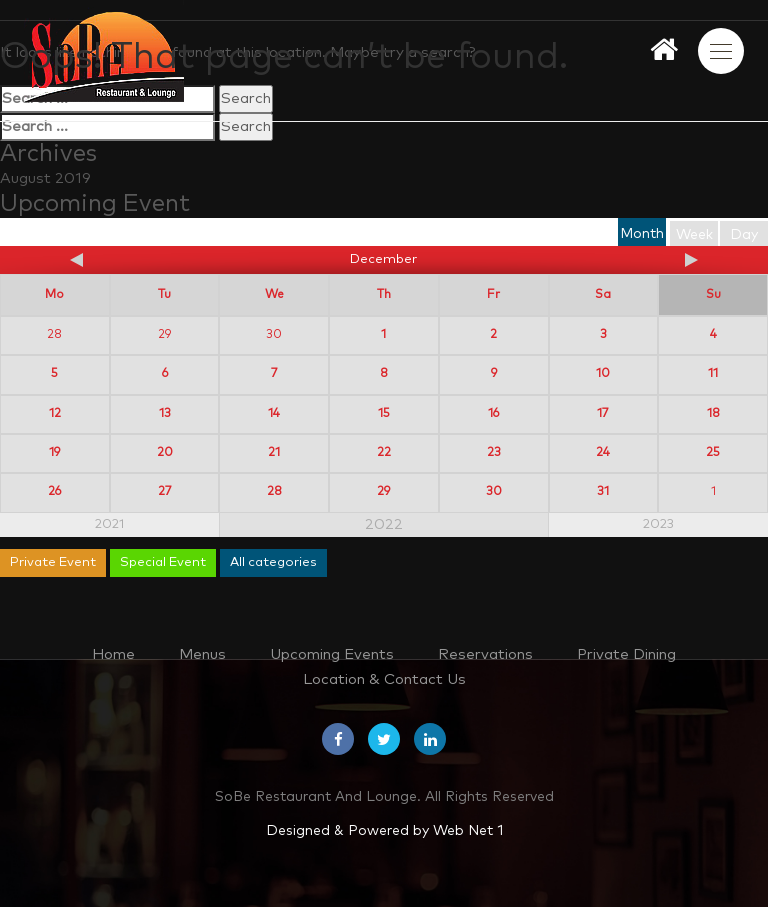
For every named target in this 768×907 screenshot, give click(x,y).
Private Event (53, 562)
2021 (109, 524)
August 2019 (45, 178)
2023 (658, 524)
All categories (273, 562)
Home (113, 654)
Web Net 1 (468, 831)
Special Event (163, 562)
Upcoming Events (332, 654)
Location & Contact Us (384, 679)
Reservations (485, 654)
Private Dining (626, 654)
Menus (202, 654)
